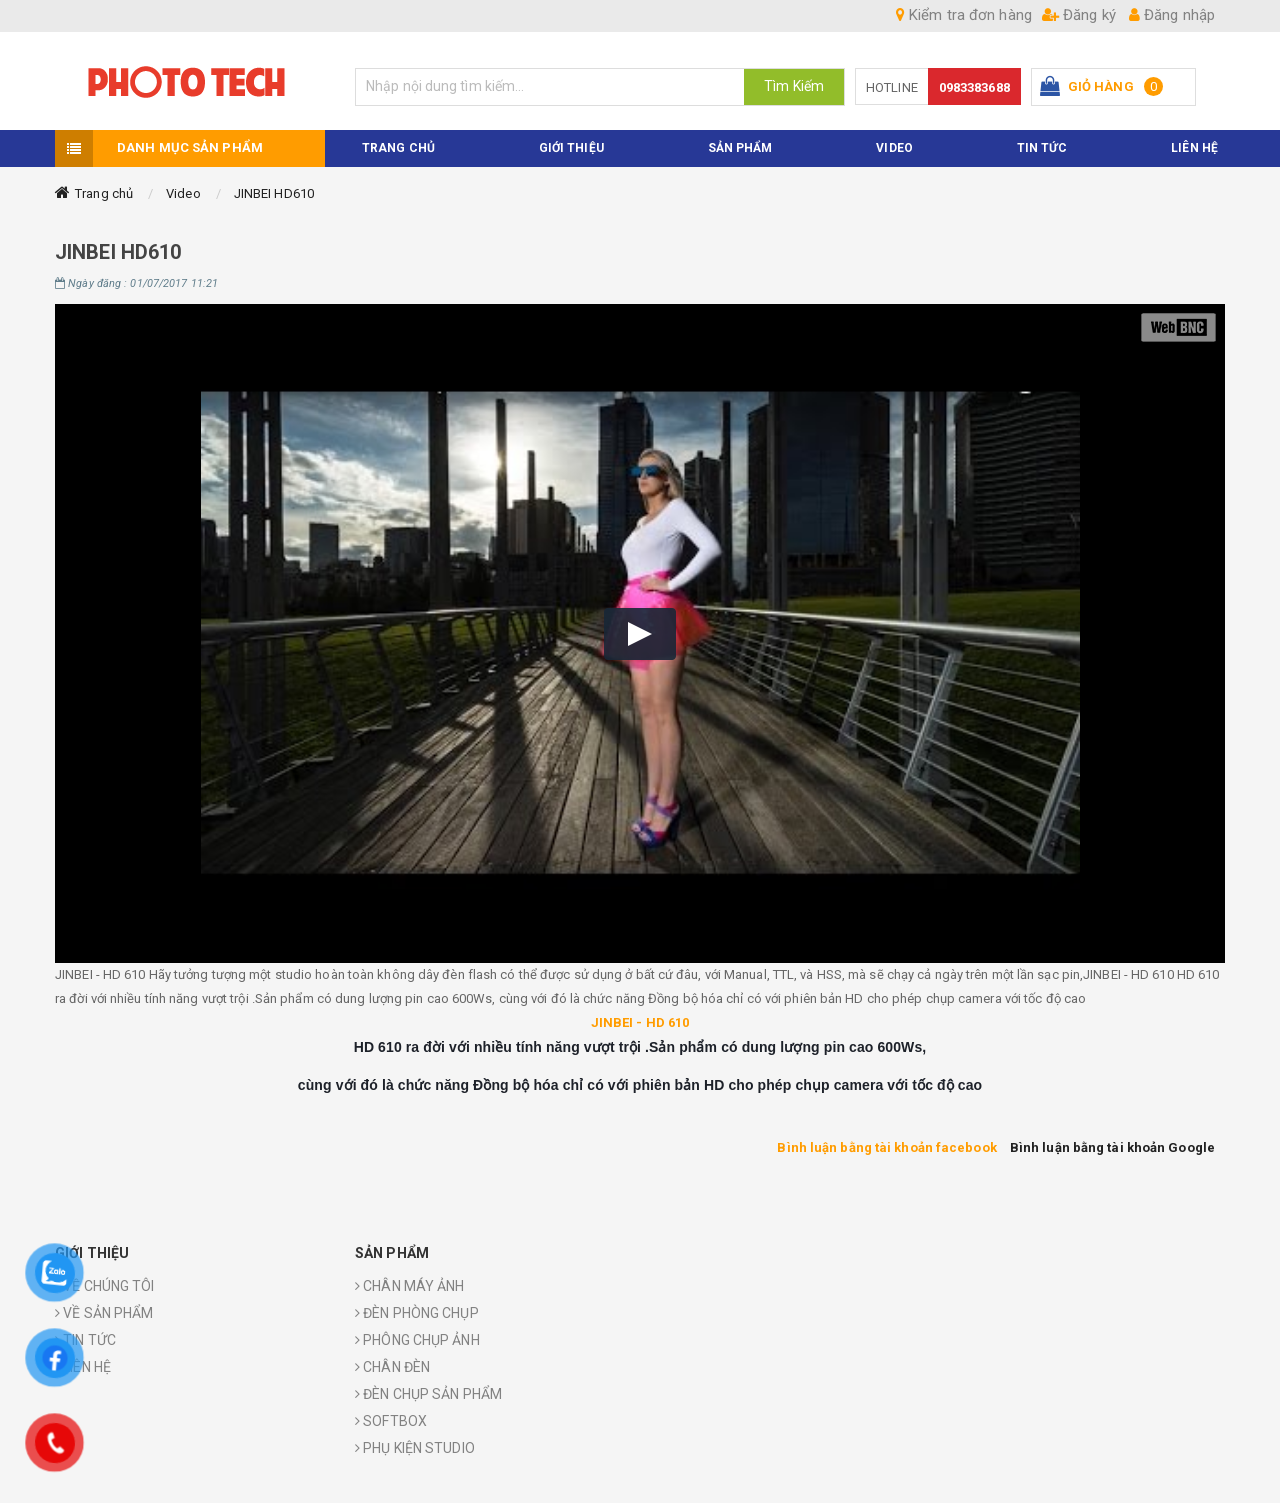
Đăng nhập (1172, 15)
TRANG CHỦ (398, 148)
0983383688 (974, 87)
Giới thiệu (571, 148)
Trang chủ (104, 193)
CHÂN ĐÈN (392, 1367)
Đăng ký (1079, 15)
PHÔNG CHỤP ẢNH (417, 1340)
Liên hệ (1194, 148)
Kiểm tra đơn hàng (964, 15)
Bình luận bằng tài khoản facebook (886, 1147)
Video (183, 193)
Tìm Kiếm (794, 86)
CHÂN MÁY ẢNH (409, 1286)
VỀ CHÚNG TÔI (104, 1286)
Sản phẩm (740, 148)
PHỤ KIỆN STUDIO (415, 1448)
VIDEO (894, 148)
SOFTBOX (391, 1421)
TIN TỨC (1042, 148)
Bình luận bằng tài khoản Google (1112, 1147)
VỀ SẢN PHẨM (104, 1313)
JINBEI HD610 (274, 193)
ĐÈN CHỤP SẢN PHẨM (428, 1394)
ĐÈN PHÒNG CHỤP (417, 1313)
